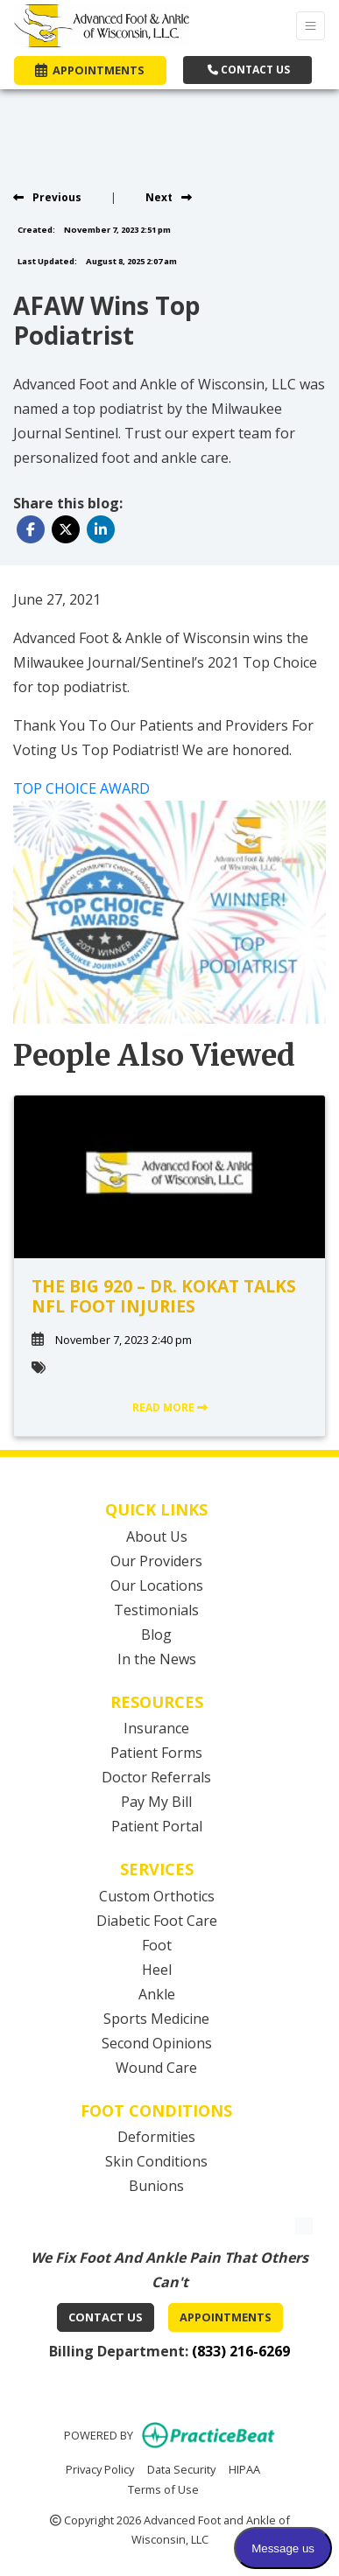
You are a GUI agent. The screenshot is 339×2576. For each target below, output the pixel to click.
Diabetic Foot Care (156, 1920)
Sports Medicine (156, 2018)
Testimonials (156, 1610)
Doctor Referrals (156, 1777)
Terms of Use (163, 2488)
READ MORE (170, 1407)
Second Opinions (157, 2043)
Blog (156, 1634)
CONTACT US (249, 69)
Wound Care (156, 2067)
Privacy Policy (100, 2468)
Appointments (226, 2317)
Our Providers (156, 1561)
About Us (156, 1536)
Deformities (156, 2136)
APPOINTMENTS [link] (90, 70)
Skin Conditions (156, 2161)
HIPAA (244, 2468)
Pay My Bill (156, 1801)
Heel (157, 1969)
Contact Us (105, 2317)
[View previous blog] (47, 197)
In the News (156, 1659)
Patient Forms (156, 1752)
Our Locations (156, 1585)
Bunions (156, 2185)
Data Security (181, 2468)
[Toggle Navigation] (310, 25)
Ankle (156, 1994)
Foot (157, 1945)
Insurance (156, 1728)
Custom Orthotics (157, 1896)
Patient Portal (156, 1826)
